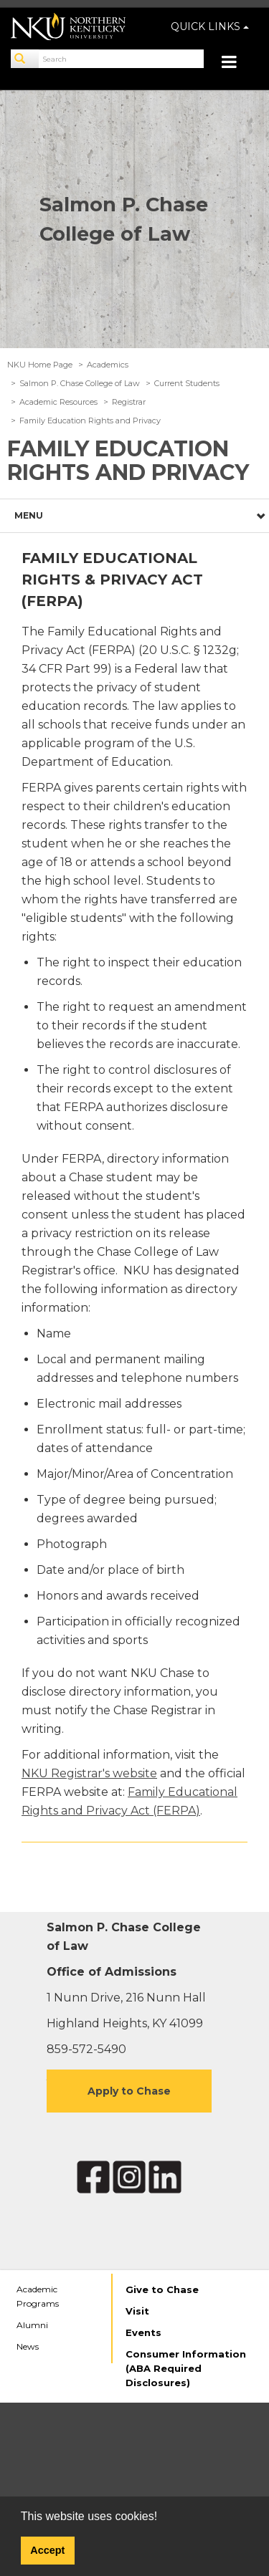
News (27, 2346)
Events (143, 2332)
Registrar (129, 402)
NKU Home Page (39, 365)
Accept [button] (47, 2550)
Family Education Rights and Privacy (90, 420)
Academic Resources (58, 402)
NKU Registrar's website (89, 1773)
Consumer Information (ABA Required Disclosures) (186, 2368)
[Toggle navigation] (236, 63)
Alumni (32, 2325)
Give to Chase (162, 2289)
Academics (107, 365)
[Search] (25, 58)
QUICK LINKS (210, 26)
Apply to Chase (129, 2091)
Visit (137, 2311)
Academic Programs (37, 2296)
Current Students (187, 383)
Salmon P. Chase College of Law (79, 383)
